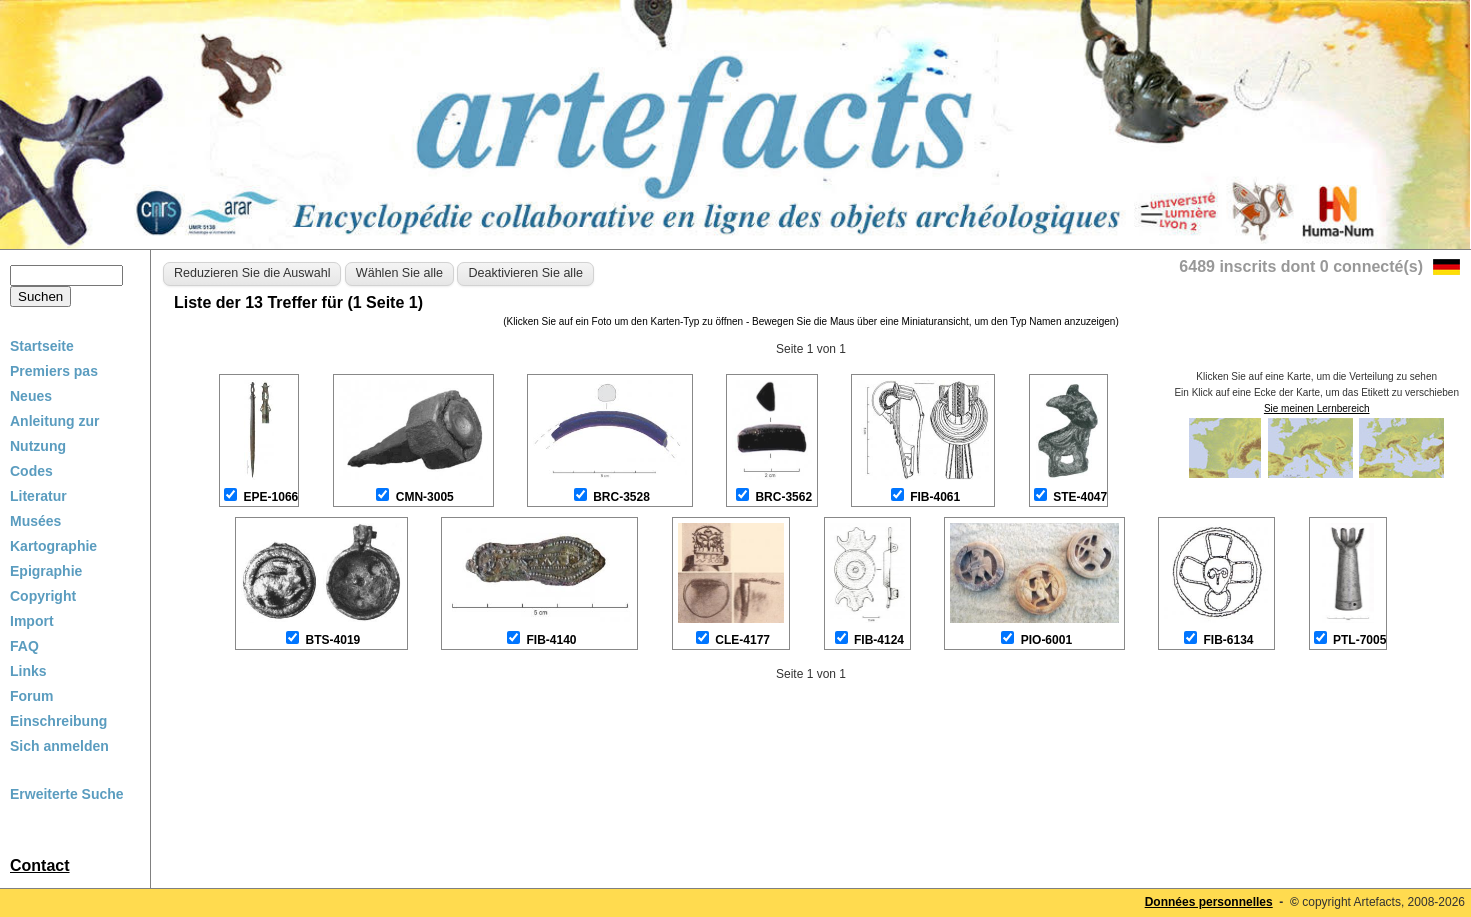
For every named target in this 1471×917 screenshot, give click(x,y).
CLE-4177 (742, 640)
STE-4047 (1080, 497)
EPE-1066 (271, 497)
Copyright (43, 596)
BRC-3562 (783, 497)
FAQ (24, 646)
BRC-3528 (621, 497)
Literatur (38, 496)
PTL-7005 (1359, 640)
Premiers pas (54, 371)
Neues (31, 396)
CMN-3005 (425, 497)
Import (32, 621)
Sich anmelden (59, 746)
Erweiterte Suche (67, 794)
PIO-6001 (1046, 640)
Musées (35, 521)
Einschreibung (58, 721)
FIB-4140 (551, 640)
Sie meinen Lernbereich (1317, 408)
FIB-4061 (935, 497)
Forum (32, 696)
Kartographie (53, 546)
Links (28, 671)
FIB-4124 (879, 640)
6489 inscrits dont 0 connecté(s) (1301, 266)
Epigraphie (46, 571)
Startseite (42, 346)
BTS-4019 (333, 640)
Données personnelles (1209, 902)
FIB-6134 (1228, 640)
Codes (31, 471)
